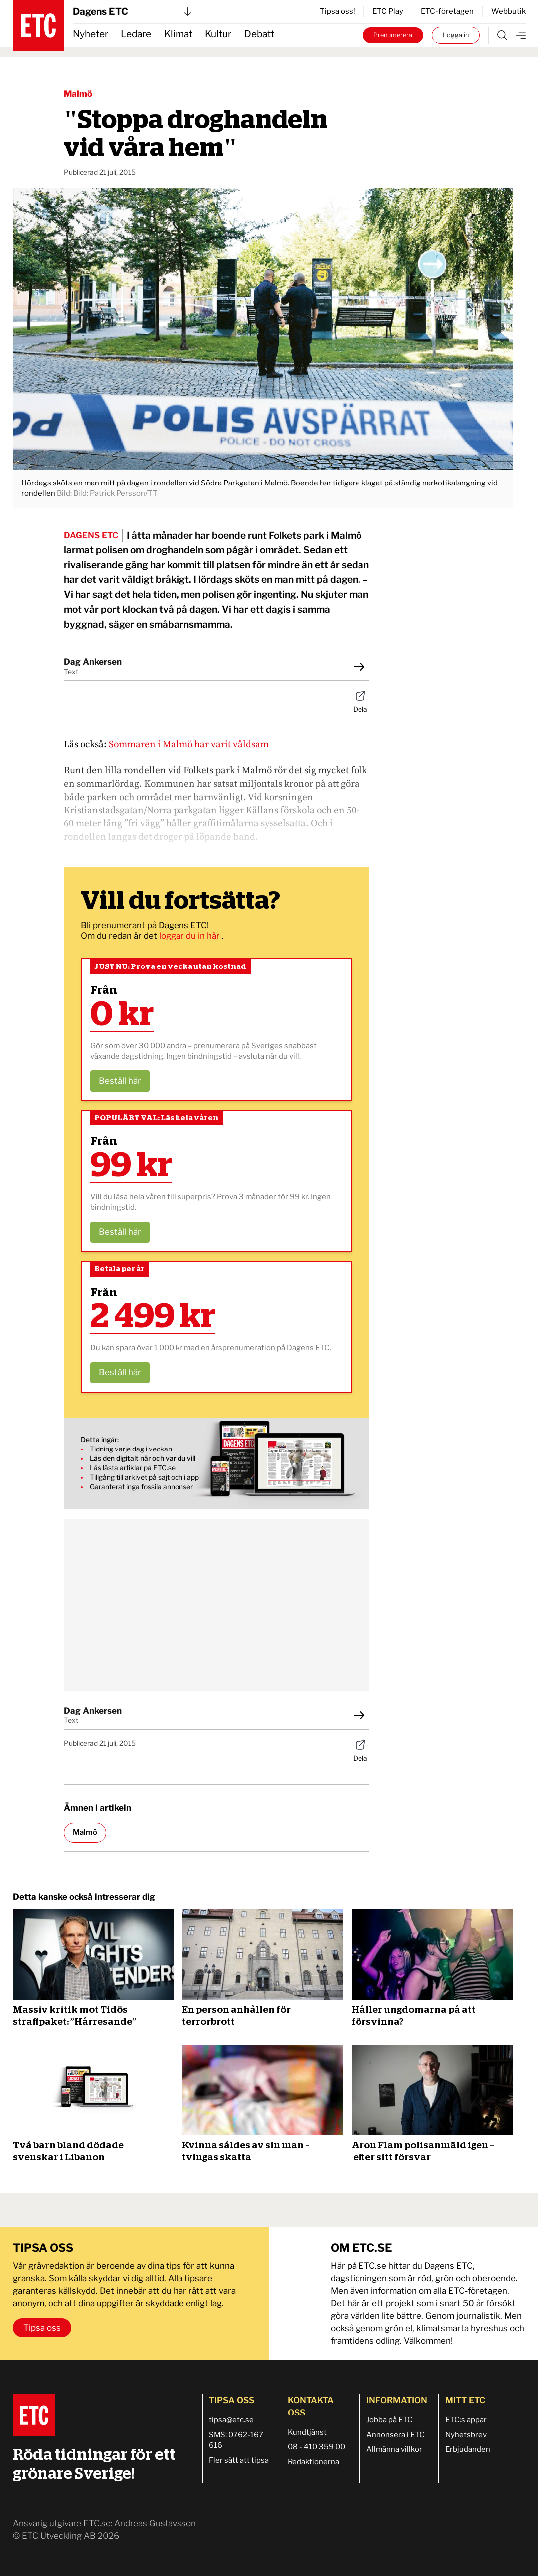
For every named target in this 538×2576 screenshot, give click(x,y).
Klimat (178, 34)
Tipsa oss (42, 2328)
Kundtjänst (307, 2432)
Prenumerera (392, 35)
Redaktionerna (313, 2461)
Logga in (456, 35)
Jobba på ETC (389, 2419)
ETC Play (387, 11)
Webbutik (508, 11)
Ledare (136, 34)
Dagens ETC (132, 11)
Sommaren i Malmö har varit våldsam (189, 744)
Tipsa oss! (337, 11)
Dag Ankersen (93, 662)
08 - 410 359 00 (316, 2446)
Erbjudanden (467, 2449)
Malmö (78, 94)
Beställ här (120, 1081)
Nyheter (90, 34)
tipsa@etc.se (231, 2419)
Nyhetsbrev (466, 2434)
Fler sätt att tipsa (239, 2460)
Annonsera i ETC (395, 2434)
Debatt (259, 34)
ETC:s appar (466, 2419)
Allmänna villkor (394, 2449)
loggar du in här (190, 936)
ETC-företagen (447, 11)
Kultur (218, 34)
